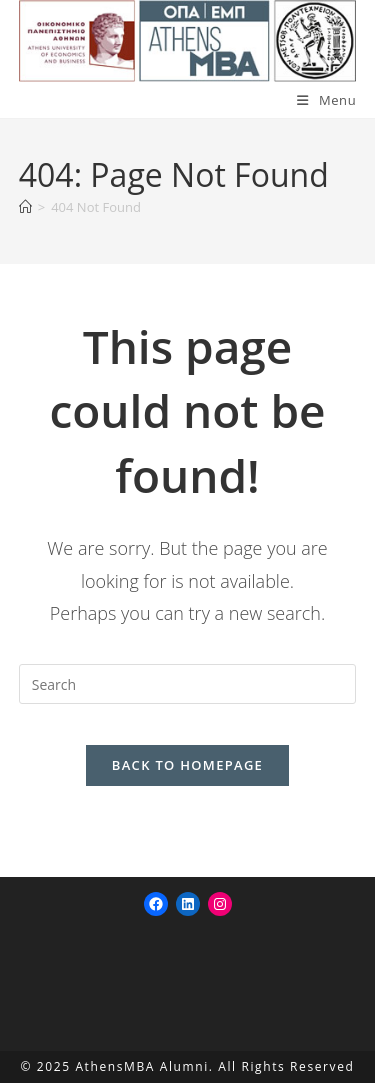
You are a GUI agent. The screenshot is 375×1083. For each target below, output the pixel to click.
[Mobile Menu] (326, 100)
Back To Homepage (187, 765)
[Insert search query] (188, 684)
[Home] (25, 207)
